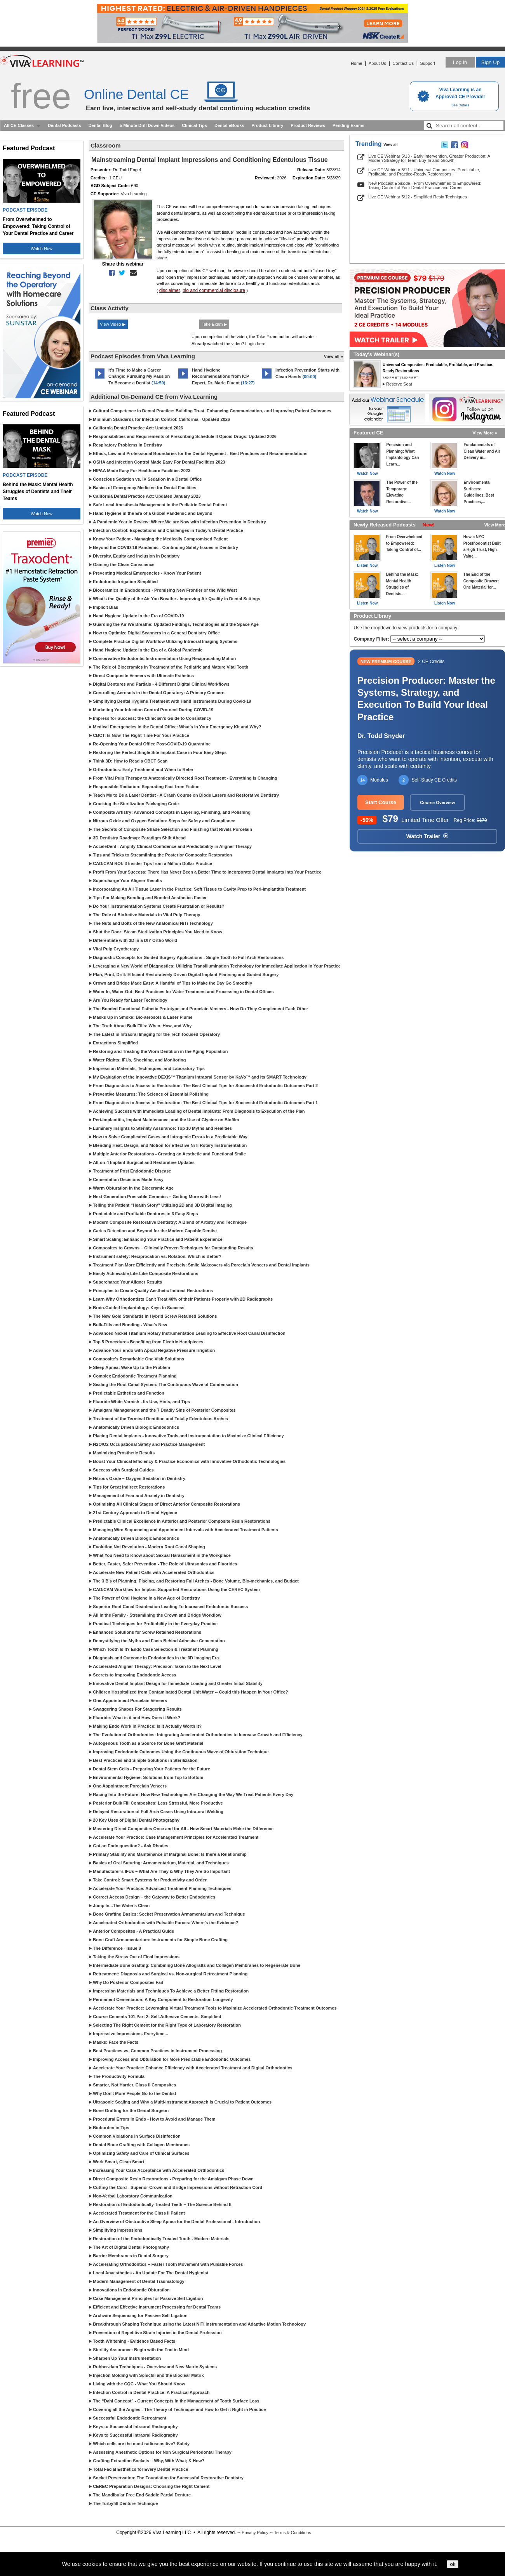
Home (356, 63)
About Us (377, 63)
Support (427, 63)
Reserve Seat (399, 384)
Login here (255, 343)
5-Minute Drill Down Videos (147, 125)
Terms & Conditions (292, 2532)
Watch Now (41, 248)
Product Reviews (308, 125)
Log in (460, 62)
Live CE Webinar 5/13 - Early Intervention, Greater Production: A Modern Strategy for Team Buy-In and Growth (429, 158)
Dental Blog (100, 125)
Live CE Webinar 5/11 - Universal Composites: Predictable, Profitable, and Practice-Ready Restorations (424, 171)
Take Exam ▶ (214, 324)
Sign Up (490, 62)
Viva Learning (134, 193)
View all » (333, 356)
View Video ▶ (112, 324)
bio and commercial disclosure (214, 290)
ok (452, 2564)
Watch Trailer (427, 836)
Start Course (380, 802)
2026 (281, 177)
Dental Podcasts (64, 125)
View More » (485, 433)
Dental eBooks (229, 125)
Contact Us (403, 63)
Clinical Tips (194, 125)
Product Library (267, 125)
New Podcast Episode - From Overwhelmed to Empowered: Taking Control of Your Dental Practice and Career (424, 185)
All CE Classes (19, 125)
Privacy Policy (255, 2532)
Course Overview (437, 802)
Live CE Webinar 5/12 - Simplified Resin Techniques (417, 197)
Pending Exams (348, 125)
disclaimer (169, 290)
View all (390, 144)
